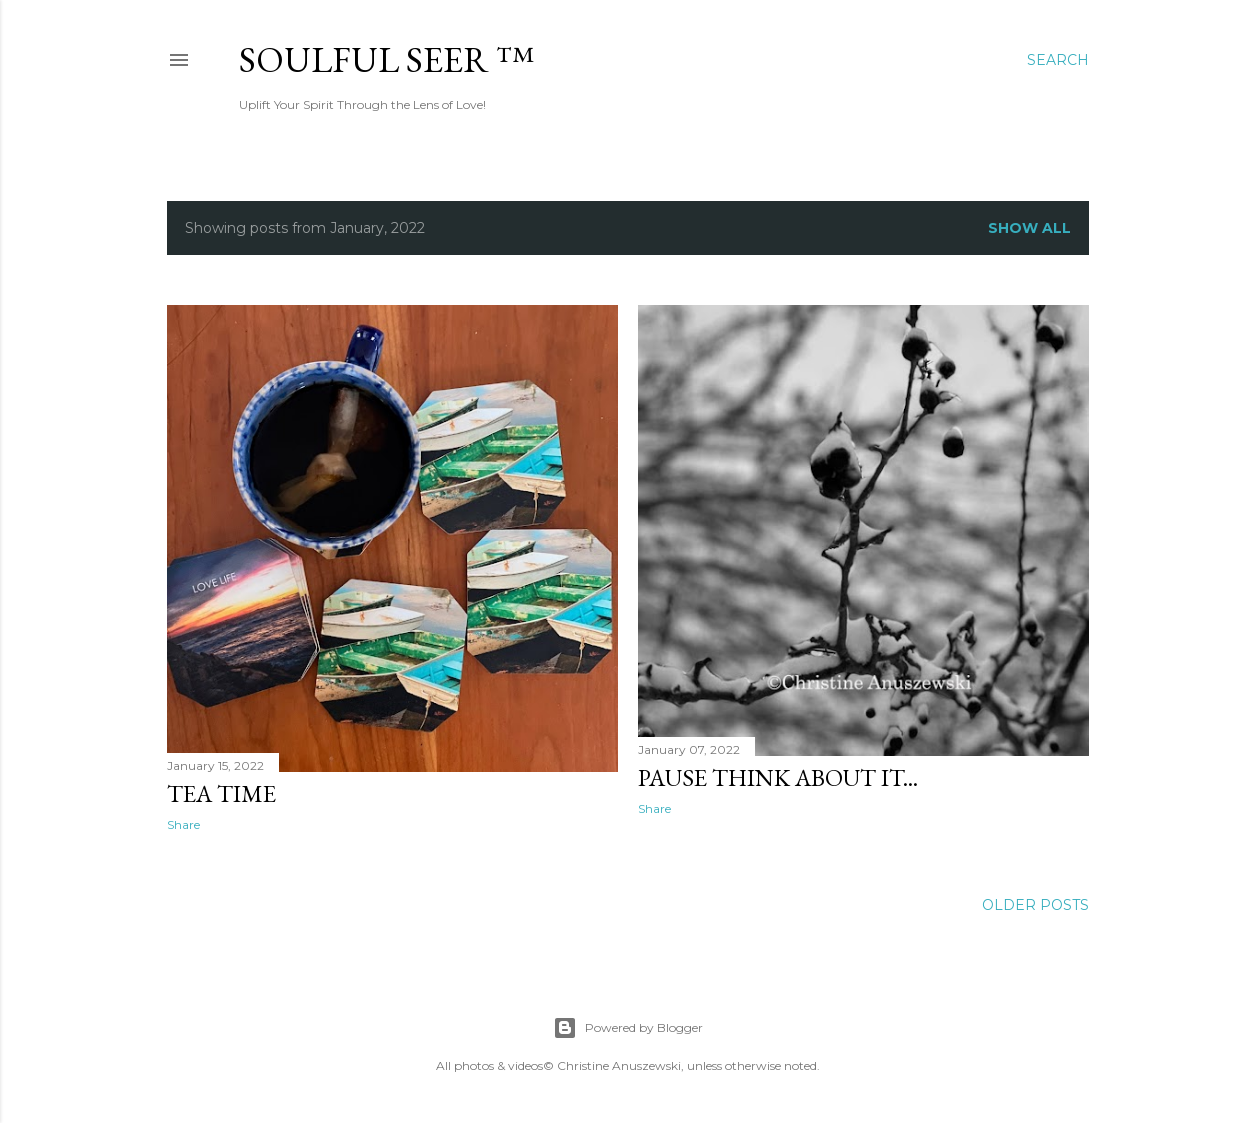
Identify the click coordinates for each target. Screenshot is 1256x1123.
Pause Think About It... (778, 777)
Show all (1029, 228)
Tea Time (221, 793)
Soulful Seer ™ (386, 59)
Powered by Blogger (628, 1028)
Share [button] (183, 824)
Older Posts (1035, 905)
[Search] (1058, 60)
